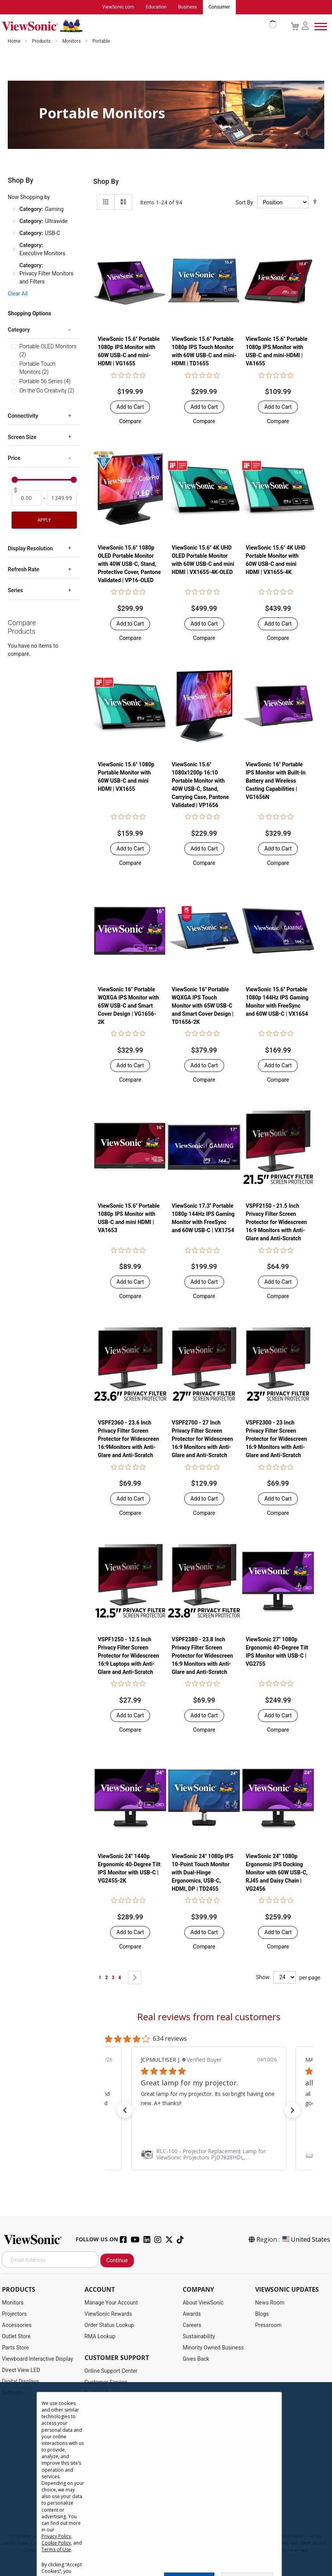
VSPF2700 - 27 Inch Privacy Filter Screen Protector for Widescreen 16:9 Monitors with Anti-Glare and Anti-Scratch (202, 1439)
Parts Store (15, 2348)
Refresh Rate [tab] (23, 570)
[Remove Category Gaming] (14, 209)
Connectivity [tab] (23, 416)
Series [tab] (15, 591)
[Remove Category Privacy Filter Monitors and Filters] (14, 274)
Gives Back (196, 2359)
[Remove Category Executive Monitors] (14, 249)
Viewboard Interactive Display (37, 2359)
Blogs (262, 2314)
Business (187, 7)
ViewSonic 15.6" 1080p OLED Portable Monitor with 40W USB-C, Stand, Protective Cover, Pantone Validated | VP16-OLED (129, 564)
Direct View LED (21, 2370)
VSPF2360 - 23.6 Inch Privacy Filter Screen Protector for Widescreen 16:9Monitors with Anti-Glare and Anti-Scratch (128, 1439)
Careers (192, 2325)
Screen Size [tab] (22, 437)
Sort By (244, 203)
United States (305, 2239)
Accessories (16, 2325)
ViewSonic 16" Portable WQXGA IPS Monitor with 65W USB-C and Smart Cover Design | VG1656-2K (128, 1005)
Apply (44, 520)
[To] (62, 498)
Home (14, 41)
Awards (192, 2314)
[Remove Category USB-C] (14, 234)
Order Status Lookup (109, 2325)
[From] (27, 498)
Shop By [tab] (106, 182)
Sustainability (199, 2337)
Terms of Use (56, 2549)
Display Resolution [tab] (30, 549)
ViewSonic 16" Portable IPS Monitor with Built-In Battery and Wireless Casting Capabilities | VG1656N (275, 781)
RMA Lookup (100, 2337)
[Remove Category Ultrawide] (14, 222)
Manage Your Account (111, 2303)
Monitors (72, 41)
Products (42, 41)
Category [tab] (19, 330)
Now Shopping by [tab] (29, 197)
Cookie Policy (56, 2543)
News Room (270, 2303)
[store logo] (137, 26)
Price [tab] (14, 458)
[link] (209, 2154)
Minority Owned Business (213, 2348)
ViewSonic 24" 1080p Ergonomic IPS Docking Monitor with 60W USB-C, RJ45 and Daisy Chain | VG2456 (277, 1872)
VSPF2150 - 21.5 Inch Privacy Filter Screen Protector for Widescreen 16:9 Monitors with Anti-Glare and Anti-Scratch (276, 1222)
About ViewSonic (203, 2303)
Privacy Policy (56, 2536)
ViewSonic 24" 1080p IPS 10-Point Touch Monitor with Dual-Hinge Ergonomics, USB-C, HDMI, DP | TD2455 (202, 1872)
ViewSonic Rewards (108, 2314)
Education (156, 7)
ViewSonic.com (118, 7)
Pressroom (268, 2325)
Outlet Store (16, 2337)
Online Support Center (111, 2371)
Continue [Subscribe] (117, 2261)
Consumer (219, 7)
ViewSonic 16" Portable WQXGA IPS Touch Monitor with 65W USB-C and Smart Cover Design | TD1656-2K (202, 1005)
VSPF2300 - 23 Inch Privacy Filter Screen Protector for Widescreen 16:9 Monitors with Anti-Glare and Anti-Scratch (276, 1439)
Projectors (14, 2314)
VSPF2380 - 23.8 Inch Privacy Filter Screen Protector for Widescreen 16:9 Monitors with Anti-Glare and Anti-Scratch (202, 1656)
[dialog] (166, 2479)
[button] (130, 421)
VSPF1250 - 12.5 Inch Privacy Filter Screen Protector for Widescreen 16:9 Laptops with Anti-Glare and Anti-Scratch (128, 1656)
